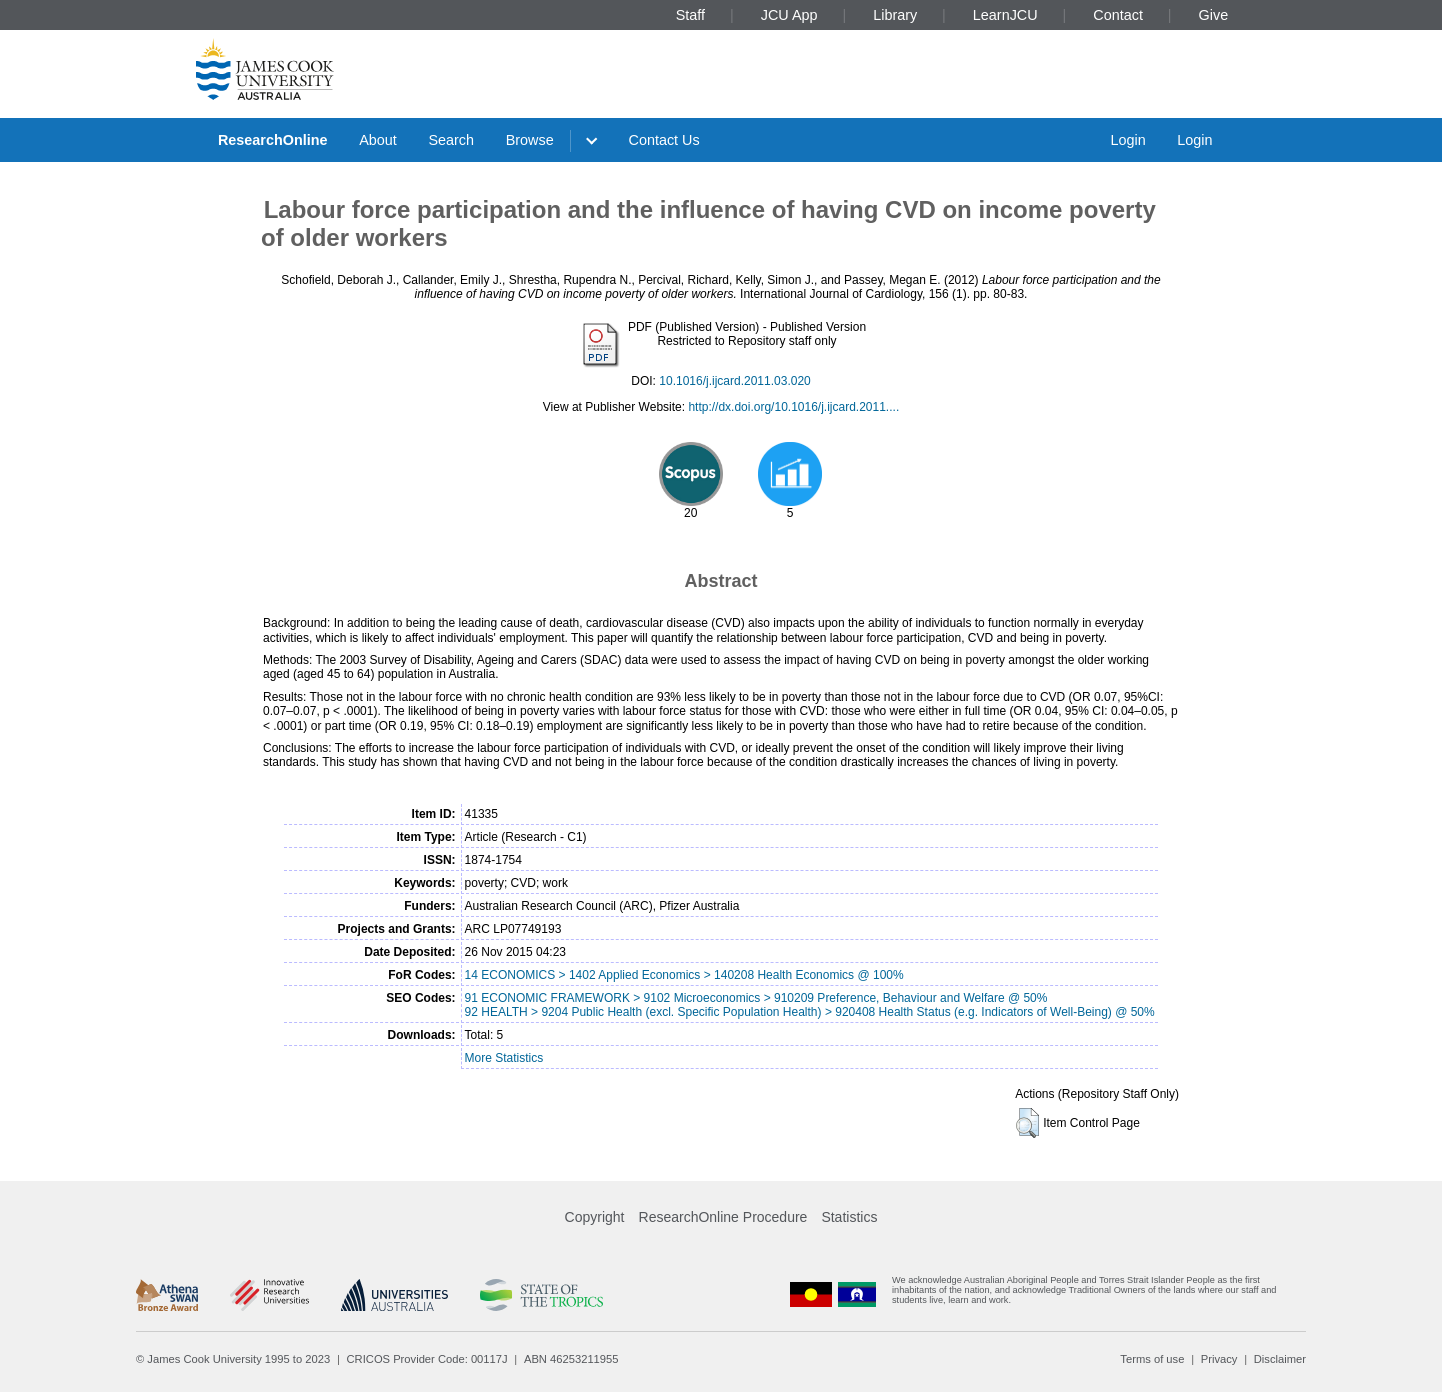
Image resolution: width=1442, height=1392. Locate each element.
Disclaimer (1280, 1359)
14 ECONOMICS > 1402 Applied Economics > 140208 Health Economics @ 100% (684, 975)
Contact (1118, 15)
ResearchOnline (273, 140)
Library (895, 15)
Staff (690, 15)
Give (1214, 15)
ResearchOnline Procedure (723, 1217)
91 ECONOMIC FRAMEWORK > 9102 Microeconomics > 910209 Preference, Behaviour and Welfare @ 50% (756, 998)
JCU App (789, 15)
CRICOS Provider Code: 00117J (427, 1359)
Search (451, 140)
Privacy (1219, 1359)
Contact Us (664, 140)
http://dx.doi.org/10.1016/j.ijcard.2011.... (793, 407)
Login (1127, 140)
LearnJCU (1005, 15)
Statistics (849, 1217)
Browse (530, 140)
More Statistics (504, 1058)
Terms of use (1152, 1359)
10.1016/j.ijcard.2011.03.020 (734, 381)
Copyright (595, 1217)
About (378, 140)
